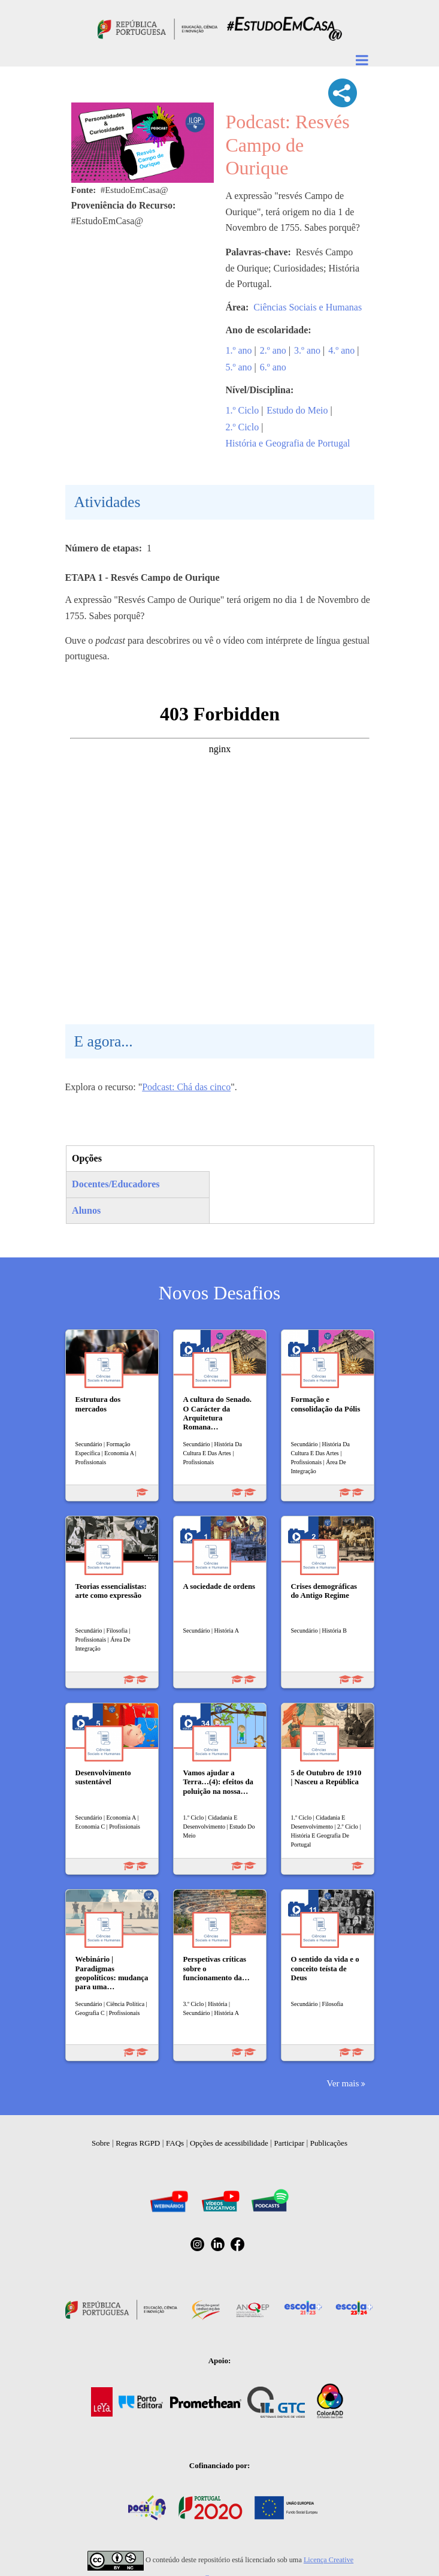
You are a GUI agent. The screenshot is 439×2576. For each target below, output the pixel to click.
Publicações (328, 2142)
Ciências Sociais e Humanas (307, 307)
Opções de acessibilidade (229, 2142)
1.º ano (239, 350)
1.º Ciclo (242, 410)
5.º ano (239, 367)
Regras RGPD (138, 2142)
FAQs (175, 2142)
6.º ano (273, 367)
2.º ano (273, 350)
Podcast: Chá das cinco (186, 1087)
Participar (289, 2142)
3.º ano (307, 350)
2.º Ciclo (242, 427)
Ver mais (342, 2083)
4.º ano (341, 350)
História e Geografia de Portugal (288, 443)
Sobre (101, 2142)
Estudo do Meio (297, 410)
